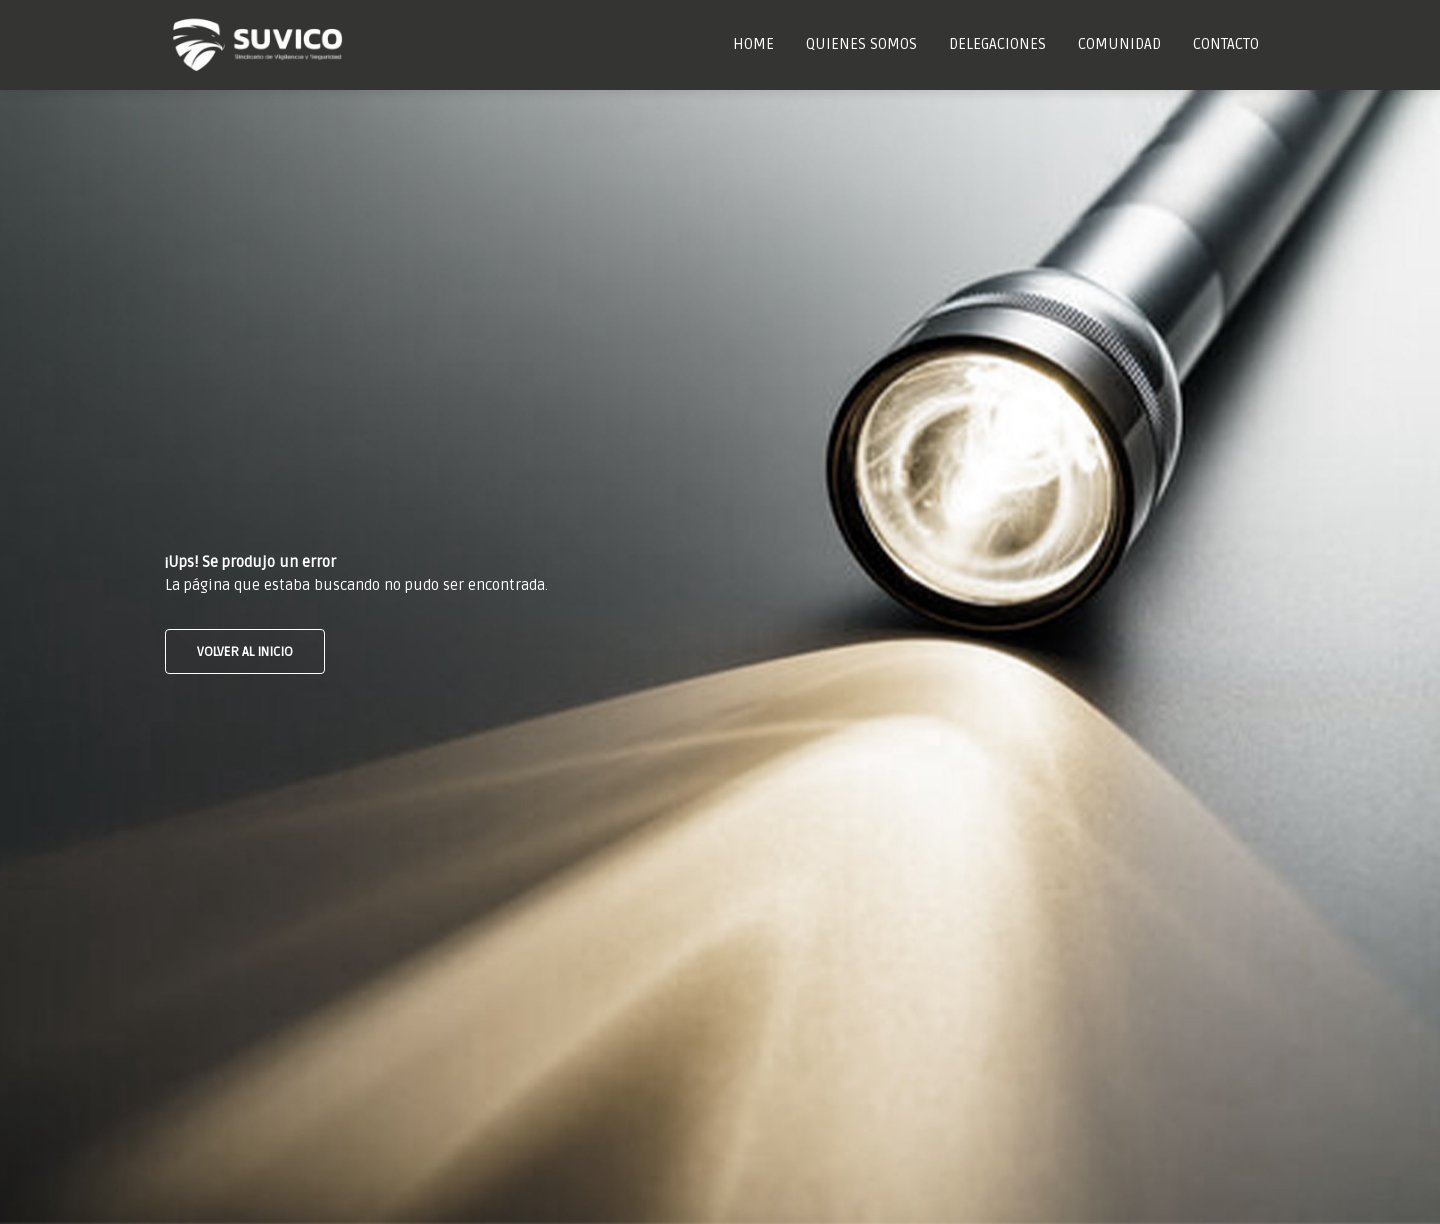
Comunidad (1119, 44)
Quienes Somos (861, 44)
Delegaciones (997, 44)
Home (753, 44)
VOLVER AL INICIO (245, 652)
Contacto (1226, 44)
